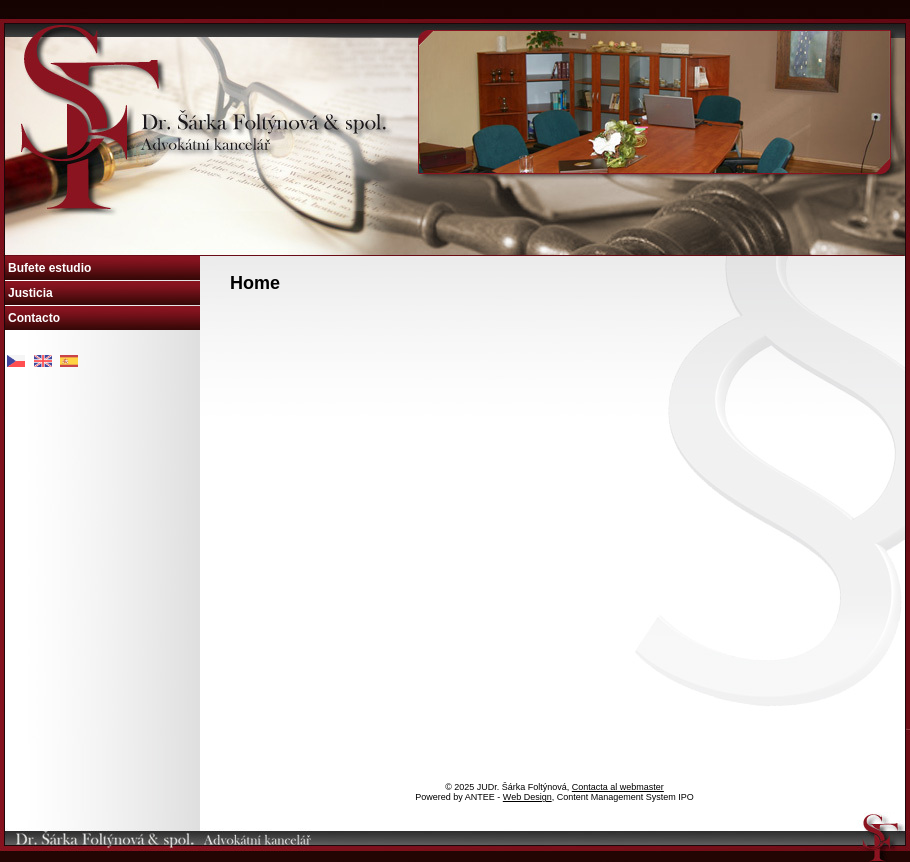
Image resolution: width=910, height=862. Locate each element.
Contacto (34, 318)
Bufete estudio (49, 268)
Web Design (527, 797)
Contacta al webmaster (618, 787)
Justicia (30, 293)
